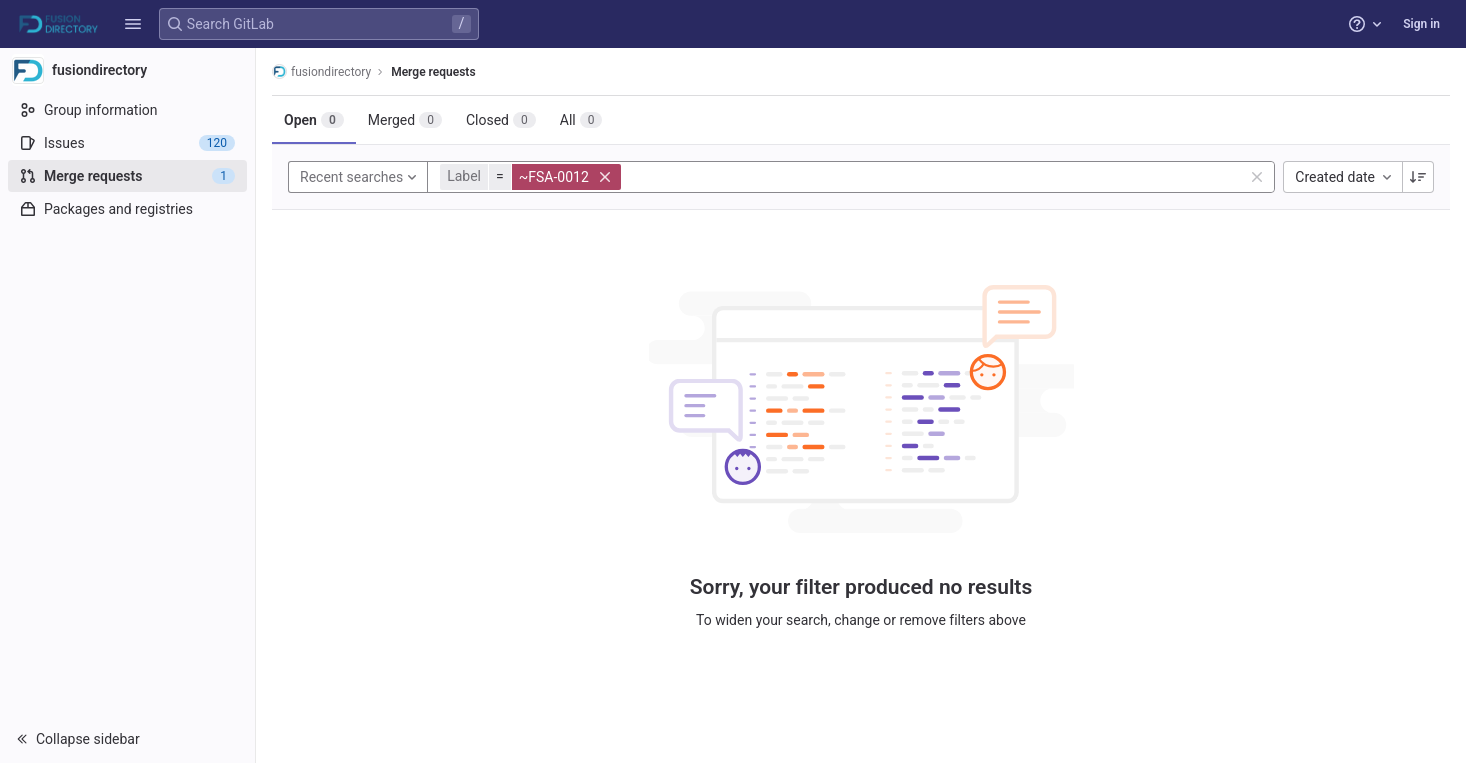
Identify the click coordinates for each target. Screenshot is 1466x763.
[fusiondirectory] (128, 70)
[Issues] (127, 143)
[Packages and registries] (127, 209)
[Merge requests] (127, 176)
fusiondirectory (321, 71)
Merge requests (433, 72)
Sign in (1421, 24)
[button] (133, 24)
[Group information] (127, 110)
